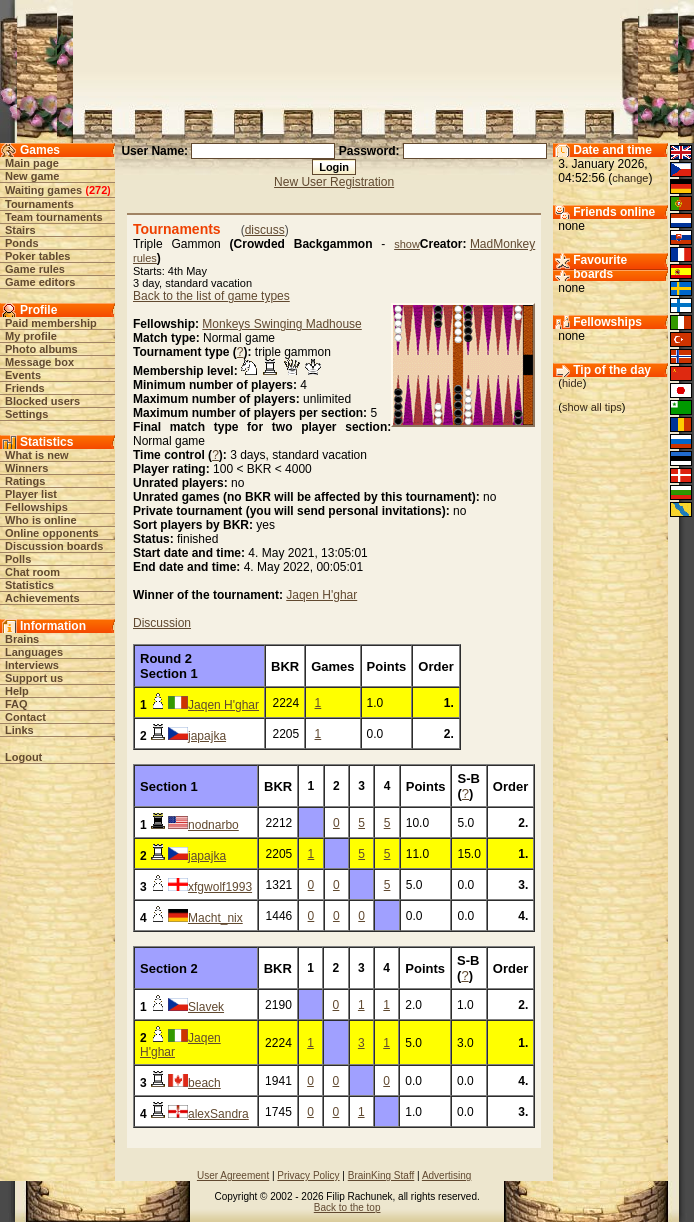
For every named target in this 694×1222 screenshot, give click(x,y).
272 (98, 190)
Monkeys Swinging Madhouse (281, 324)
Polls (18, 559)
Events (23, 375)
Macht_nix (215, 918)
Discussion (162, 623)
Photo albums (41, 349)
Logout (23, 757)
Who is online (41, 520)
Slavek (206, 1007)
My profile (31, 336)
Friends (25, 388)
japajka (207, 736)
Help (17, 691)
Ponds (22, 243)
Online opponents (52, 533)
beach (204, 1083)
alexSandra (218, 1114)
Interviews (32, 665)
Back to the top (347, 1207)
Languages (34, 652)
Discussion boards (54, 546)
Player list (31, 494)
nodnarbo (213, 825)
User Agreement (233, 1175)
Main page (32, 163)
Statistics (29, 585)
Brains (22, 639)
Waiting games (43, 190)
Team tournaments (54, 217)
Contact (25, 717)
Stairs (20, 230)
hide (572, 383)
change (630, 178)
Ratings (25, 481)
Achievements (42, 598)
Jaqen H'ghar (321, 595)
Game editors (40, 282)
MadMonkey (502, 244)
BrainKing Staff (381, 1175)
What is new (37, 455)
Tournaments (39, 204)
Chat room (32, 572)
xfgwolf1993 (220, 887)
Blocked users (42, 401)
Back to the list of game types (211, 296)
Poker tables (37, 256)
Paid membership (51, 323)
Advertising (446, 1175)
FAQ (16, 704)
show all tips (592, 407)
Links (19, 730)
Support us (34, 678)
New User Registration (334, 182)
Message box (39, 362)
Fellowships (36, 507)
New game (32, 176)
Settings (26, 414)
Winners (26, 468)
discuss (265, 230)
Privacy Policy (308, 1175)
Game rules (35, 269)
